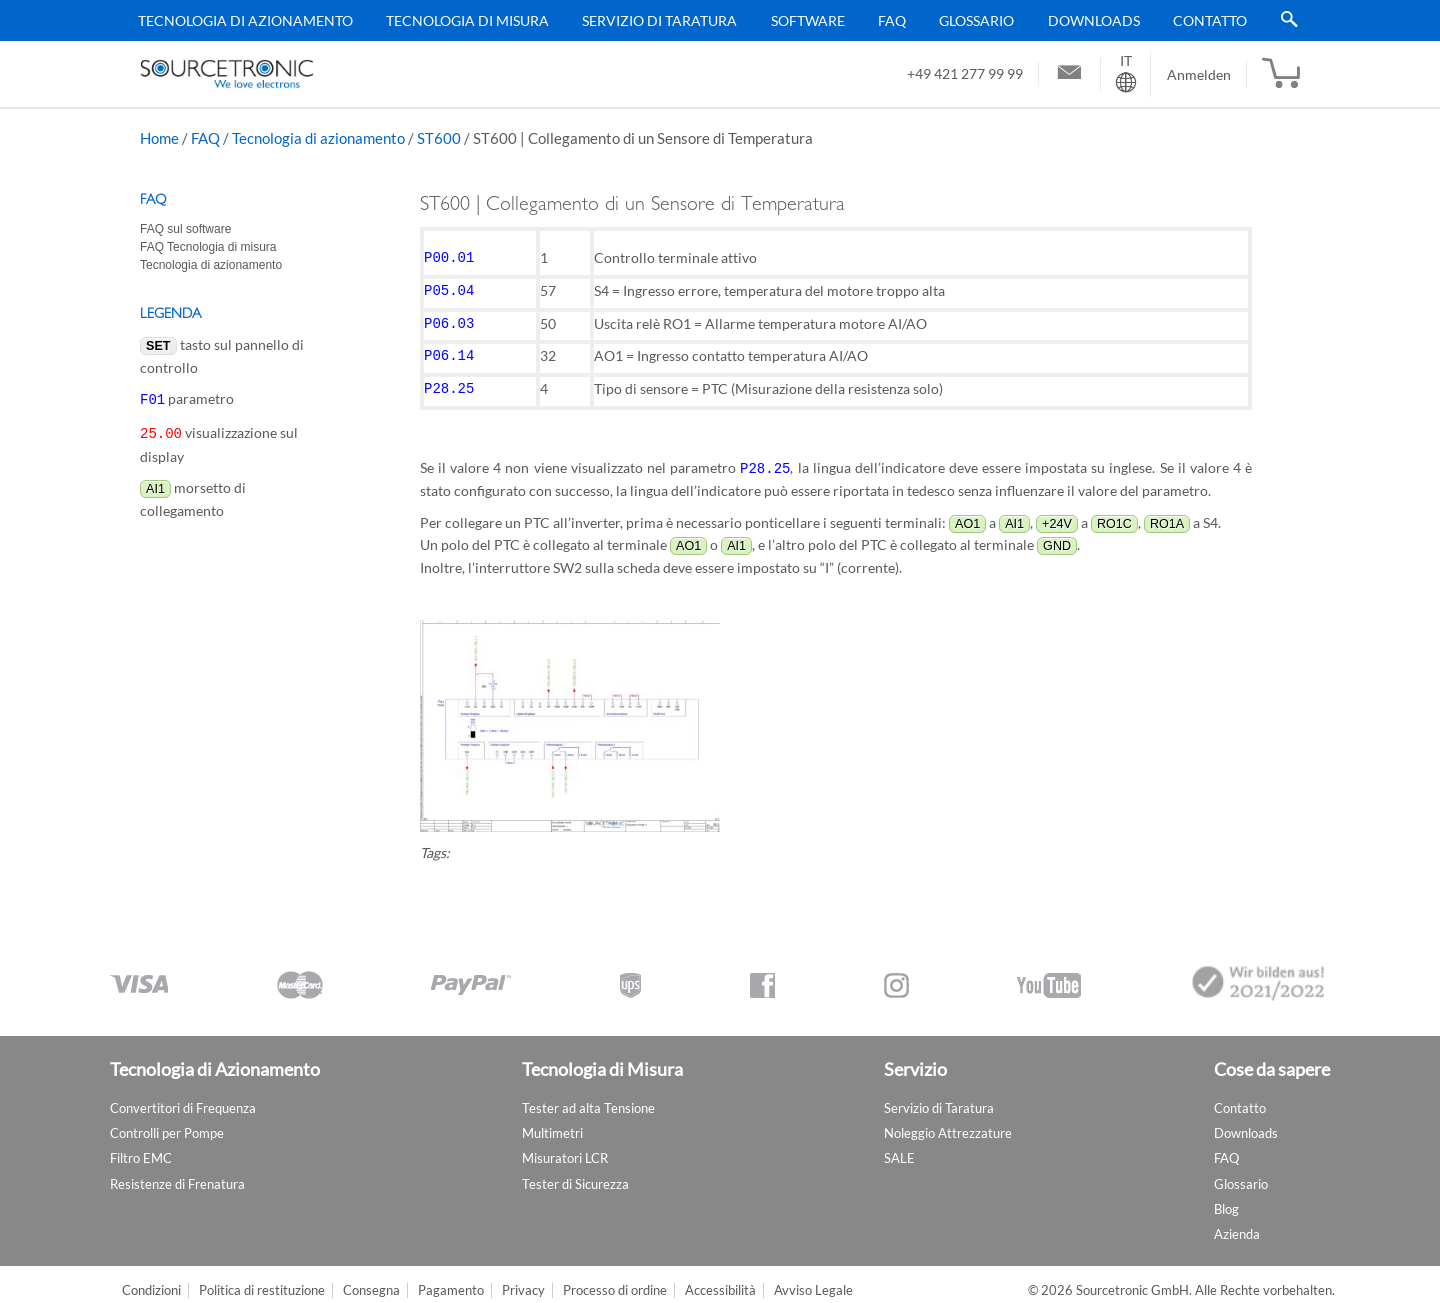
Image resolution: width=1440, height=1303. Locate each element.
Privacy (523, 1278)
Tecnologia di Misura (467, 20)
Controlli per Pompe (167, 1121)
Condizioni (151, 1278)
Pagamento (451, 1278)
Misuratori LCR (565, 1146)
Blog (1226, 1197)
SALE (899, 1146)
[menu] (713, 20)
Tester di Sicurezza (575, 1172)
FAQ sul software (185, 229)
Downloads (1094, 20)
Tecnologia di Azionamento (245, 20)
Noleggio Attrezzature (948, 1121)
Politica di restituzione (262, 1278)
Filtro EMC (141, 1146)
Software (808, 20)
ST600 (439, 138)
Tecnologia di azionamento (318, 138)
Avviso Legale (813, 1278)
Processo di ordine (615, 1278)
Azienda (1237, 1222)
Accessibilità (720, 1278)
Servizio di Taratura (659, 20)
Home (159, 138)
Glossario (976, 20)
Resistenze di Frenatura (177, 1172)
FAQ (892, 20)
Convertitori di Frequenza (183, 1096)
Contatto (1210, 20)
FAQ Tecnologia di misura (208, 247)
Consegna (371, 1278)
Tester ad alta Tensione (588, 1096)
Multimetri (552, 1121)
